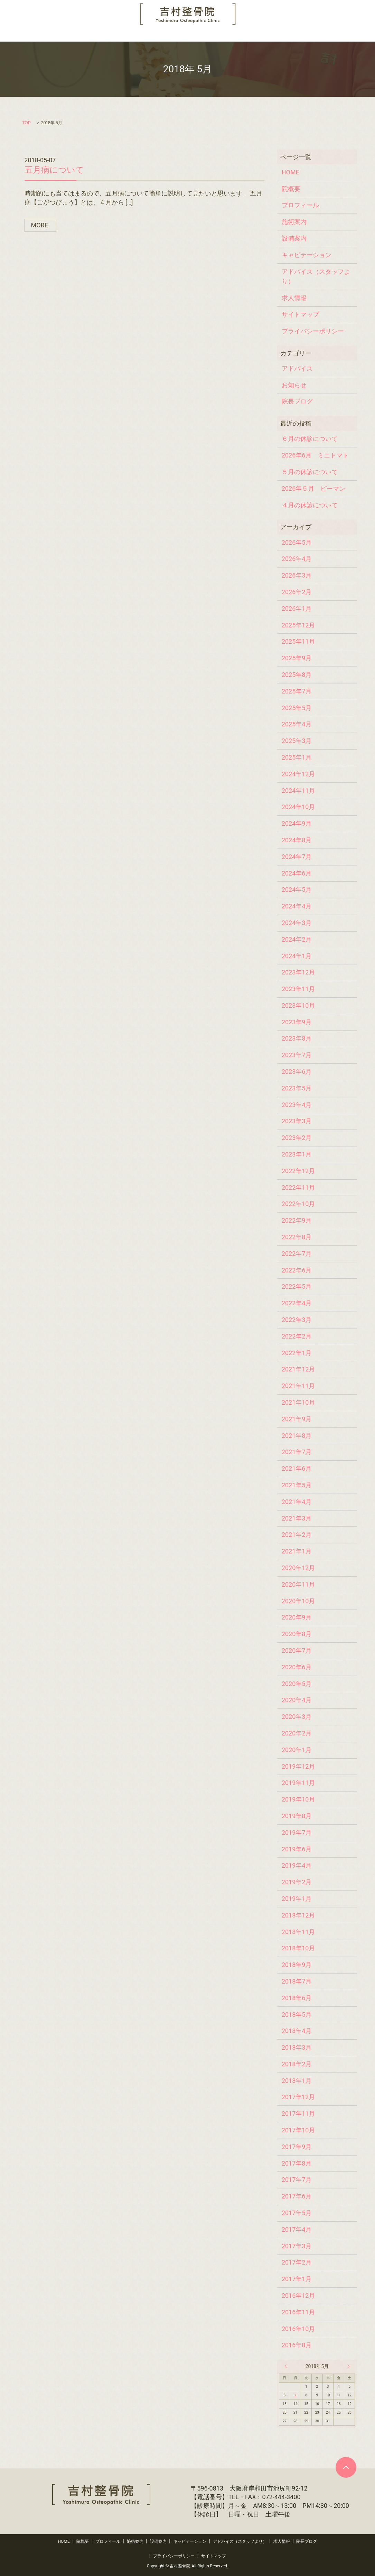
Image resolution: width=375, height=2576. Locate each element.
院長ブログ (331, 35)
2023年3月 (297, 1121)
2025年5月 (297, 707)
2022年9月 (297, 1220)
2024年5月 (297, 889)
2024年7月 (297, 856)
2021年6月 (297, 1468)
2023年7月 (297, 1055)
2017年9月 (297, 2146)
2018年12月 (298, 1915)
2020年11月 (298, 1584)
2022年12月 (298, 1170)
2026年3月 (297, 575)
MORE (39, 225)
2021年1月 (297, 1551)
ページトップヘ (346, 2467)
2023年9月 (297, 1022)
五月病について (54, 170)
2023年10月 (298, 1005)
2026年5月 (297, 542)
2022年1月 (297, 1353)
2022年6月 (297, 1270)
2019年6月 (297, 1849)
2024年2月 (297, 939)
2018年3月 (297, 2047)
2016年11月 (298, 2312)
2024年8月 (297, 840)
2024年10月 (298, 806)
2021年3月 (297, 1518)
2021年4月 (297, 1501)
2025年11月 (298, 641)
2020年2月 (297, 1733)
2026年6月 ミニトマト (315, 455)
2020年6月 (297, 1667)
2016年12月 (298, 2295)
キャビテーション (182, 35)
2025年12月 (298, 625)
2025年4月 (297, 724)
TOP (26, 122)
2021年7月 (297, 1451)
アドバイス (297, 368)
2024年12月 (298, 774)
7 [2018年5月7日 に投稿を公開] (295, 2395)
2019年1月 (297, 1898)
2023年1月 (297, 1154)
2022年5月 (297, 1286)
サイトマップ (300, 314)
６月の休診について (310, 438)
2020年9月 (297, 1617)
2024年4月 (297, 906)
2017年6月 (297, 2196)
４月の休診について (310, 505)
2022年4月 (297, 1303)
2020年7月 (297, 1650)
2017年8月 (297, 2163)
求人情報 (298, 35)
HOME (16, 35)
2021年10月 (298, 1402)
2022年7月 (297, 1253)
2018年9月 (297, 1964)
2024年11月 (298, 790)
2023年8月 (297, 1038)
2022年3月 (297, 1319)
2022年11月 (298, 1187)
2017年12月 (298, 2097)
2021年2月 (297, 1534)
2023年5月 (297, 1088)
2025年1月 (297, 757)
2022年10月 (298, 1203)
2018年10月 (298, 1948)
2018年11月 (298, 1931)
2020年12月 (298, 1567)
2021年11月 (298, 1385)
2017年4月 (297, 2229)
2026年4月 (297, 558)
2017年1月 (297, 2279)
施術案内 (111, 35)
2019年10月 (298, 1799)
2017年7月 (297, 2179)
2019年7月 (297, 1832)
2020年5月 (297, 1683)
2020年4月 (297, 1700)
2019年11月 (298, 1782)
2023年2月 (297, 1137)
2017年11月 (298, 2113)
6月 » (347, 2366)
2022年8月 (297, 1237)
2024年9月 (297, 823)
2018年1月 (297, 2080)
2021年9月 (297, 1419)
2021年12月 (298, 1369)
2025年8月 (297, 674)
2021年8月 (297, 1435)
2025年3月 (297, 740)
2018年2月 (297, 2064)
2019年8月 (297, 1816)
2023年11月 (298, 988)
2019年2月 (297, 1882)
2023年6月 (297, 1071)
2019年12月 (298, 1766)
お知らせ (294, 385)
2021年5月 (297, 1485)
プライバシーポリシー (313, 331)
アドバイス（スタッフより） (245, 35)
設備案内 (142, 35)
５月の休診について (310, 471)
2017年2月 (297, 2262)
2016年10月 (298, 2328)
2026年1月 (297, 608)
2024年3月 (297, 922)
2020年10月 (298, 1601)
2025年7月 (297, 691)
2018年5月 (297, 2014)
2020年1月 (297, 1749)
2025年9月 (297, 658)
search (360, 35)
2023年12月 (298, 972)
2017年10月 (298, 2130)
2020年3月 (297, 1716)
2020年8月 (297, 1634)
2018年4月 (297, 2030)
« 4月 (287, 2366)
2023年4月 (297, 1104)
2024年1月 (297, 956)
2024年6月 (297, 873)
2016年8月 (297, 2345)
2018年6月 (297, 1998)
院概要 (42, 35)
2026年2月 (297, 592)
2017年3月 (297, 2246)
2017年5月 (297, 2212)
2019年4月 (297, 1865)
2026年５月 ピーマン (313, 488)
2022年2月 (297, 1336)
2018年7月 (297, 1981)
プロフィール (75, 35)
